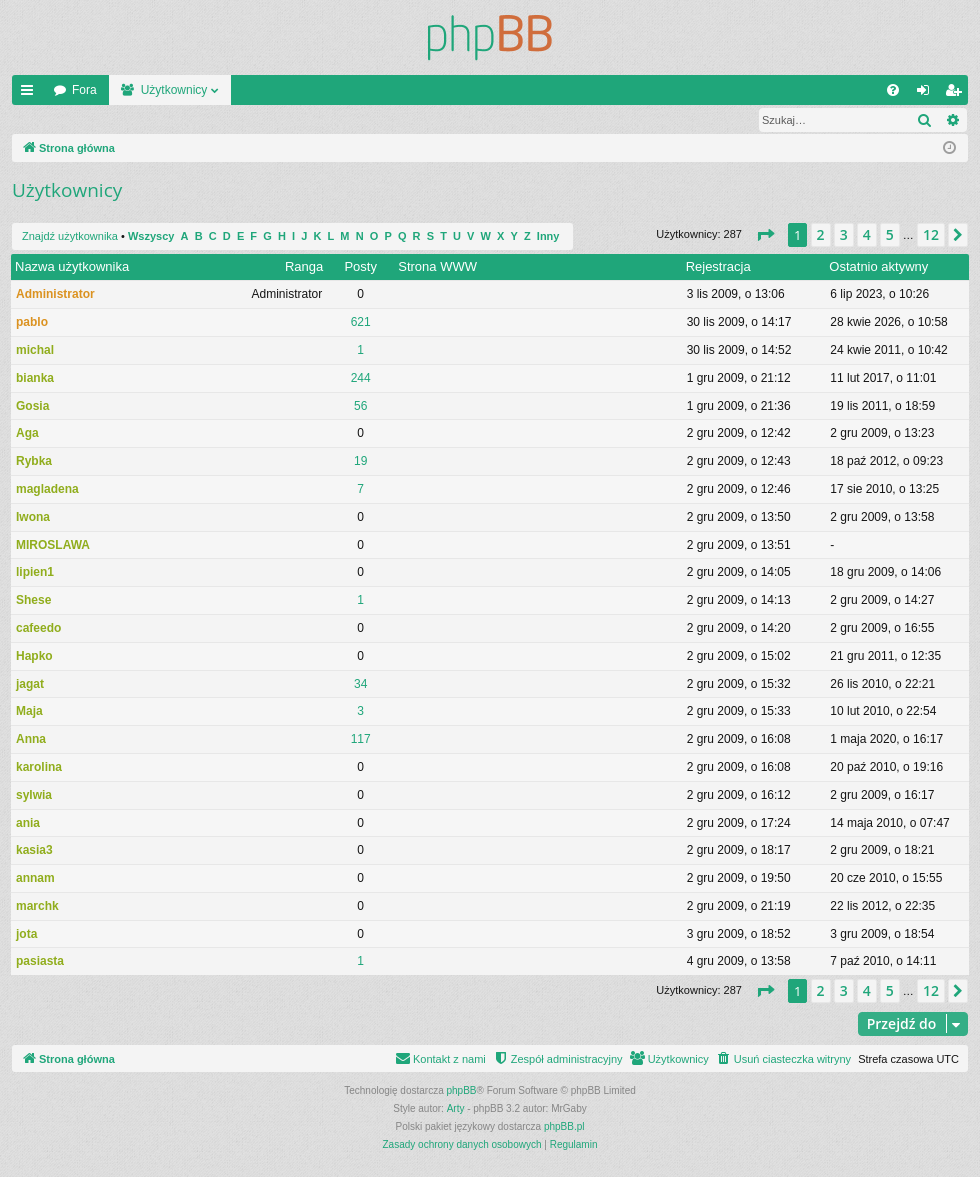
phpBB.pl (564, 1127)
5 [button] (890, 235)
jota (26, 935)
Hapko (34, 657)
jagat (30, 685)
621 (361, 323)
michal (35, 351)
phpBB (462, 1091)
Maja (29, 712)
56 (360, 407)
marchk (37, 907)
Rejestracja (718, 267)
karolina (39, 768)
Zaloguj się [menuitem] (927, 94)
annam (35, 879)
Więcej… (31, 94)
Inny (548, 237)
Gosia (32, 407)
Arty (456, 1109)
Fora (84, 90)
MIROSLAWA (53, 546)
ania (28, 824)
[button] (765, 236)
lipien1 (35, 573)
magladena (47, 490)
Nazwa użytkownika (72, 267)
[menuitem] (893, 90)
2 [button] (821, 235)
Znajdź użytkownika (82, 120)
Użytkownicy (174, 90)
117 (361, 740)
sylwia (34, 796)
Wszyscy (151, 237)
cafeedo (38, 629)
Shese (33, 601)
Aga (27, 434)
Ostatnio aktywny (878, 267)
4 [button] (867, 235)
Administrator (55, 295)
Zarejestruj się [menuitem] (957, 94)
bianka (35, 379)
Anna (31, 740)
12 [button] (931, 235)
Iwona (33, 518)
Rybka (34, 462)
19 (360, 462)
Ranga (304, 267)
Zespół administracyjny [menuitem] (225, 120)
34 (360, 685)
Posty (360, 267)
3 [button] (844, 235)
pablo (32, 323)
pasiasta (40, 962)
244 (361, 379)
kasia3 (34, 851)
